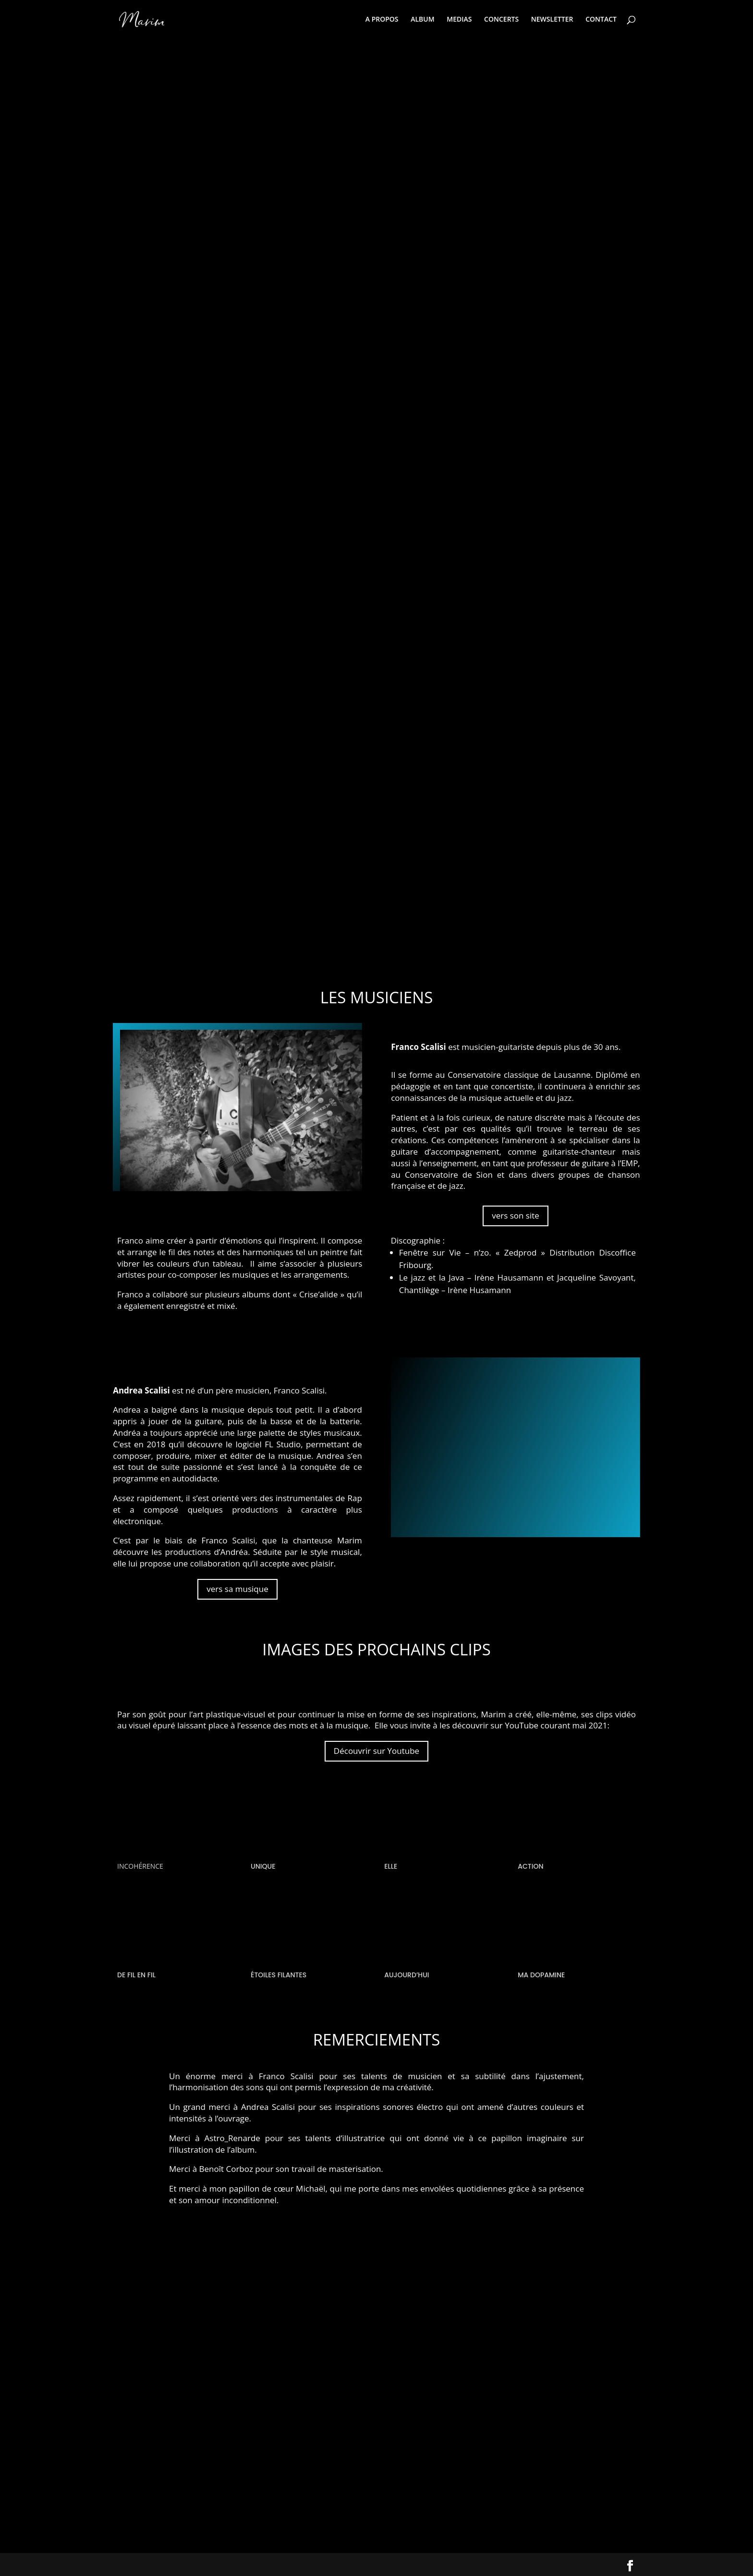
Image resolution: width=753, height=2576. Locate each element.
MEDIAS (459, 20)
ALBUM (422, 20)
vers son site (515, 1215)
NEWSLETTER (552, 20)
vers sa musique (237, 1588)
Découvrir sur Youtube (376, 1750)
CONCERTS (501, 20)
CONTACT (601, 20)
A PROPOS (382, 20)
